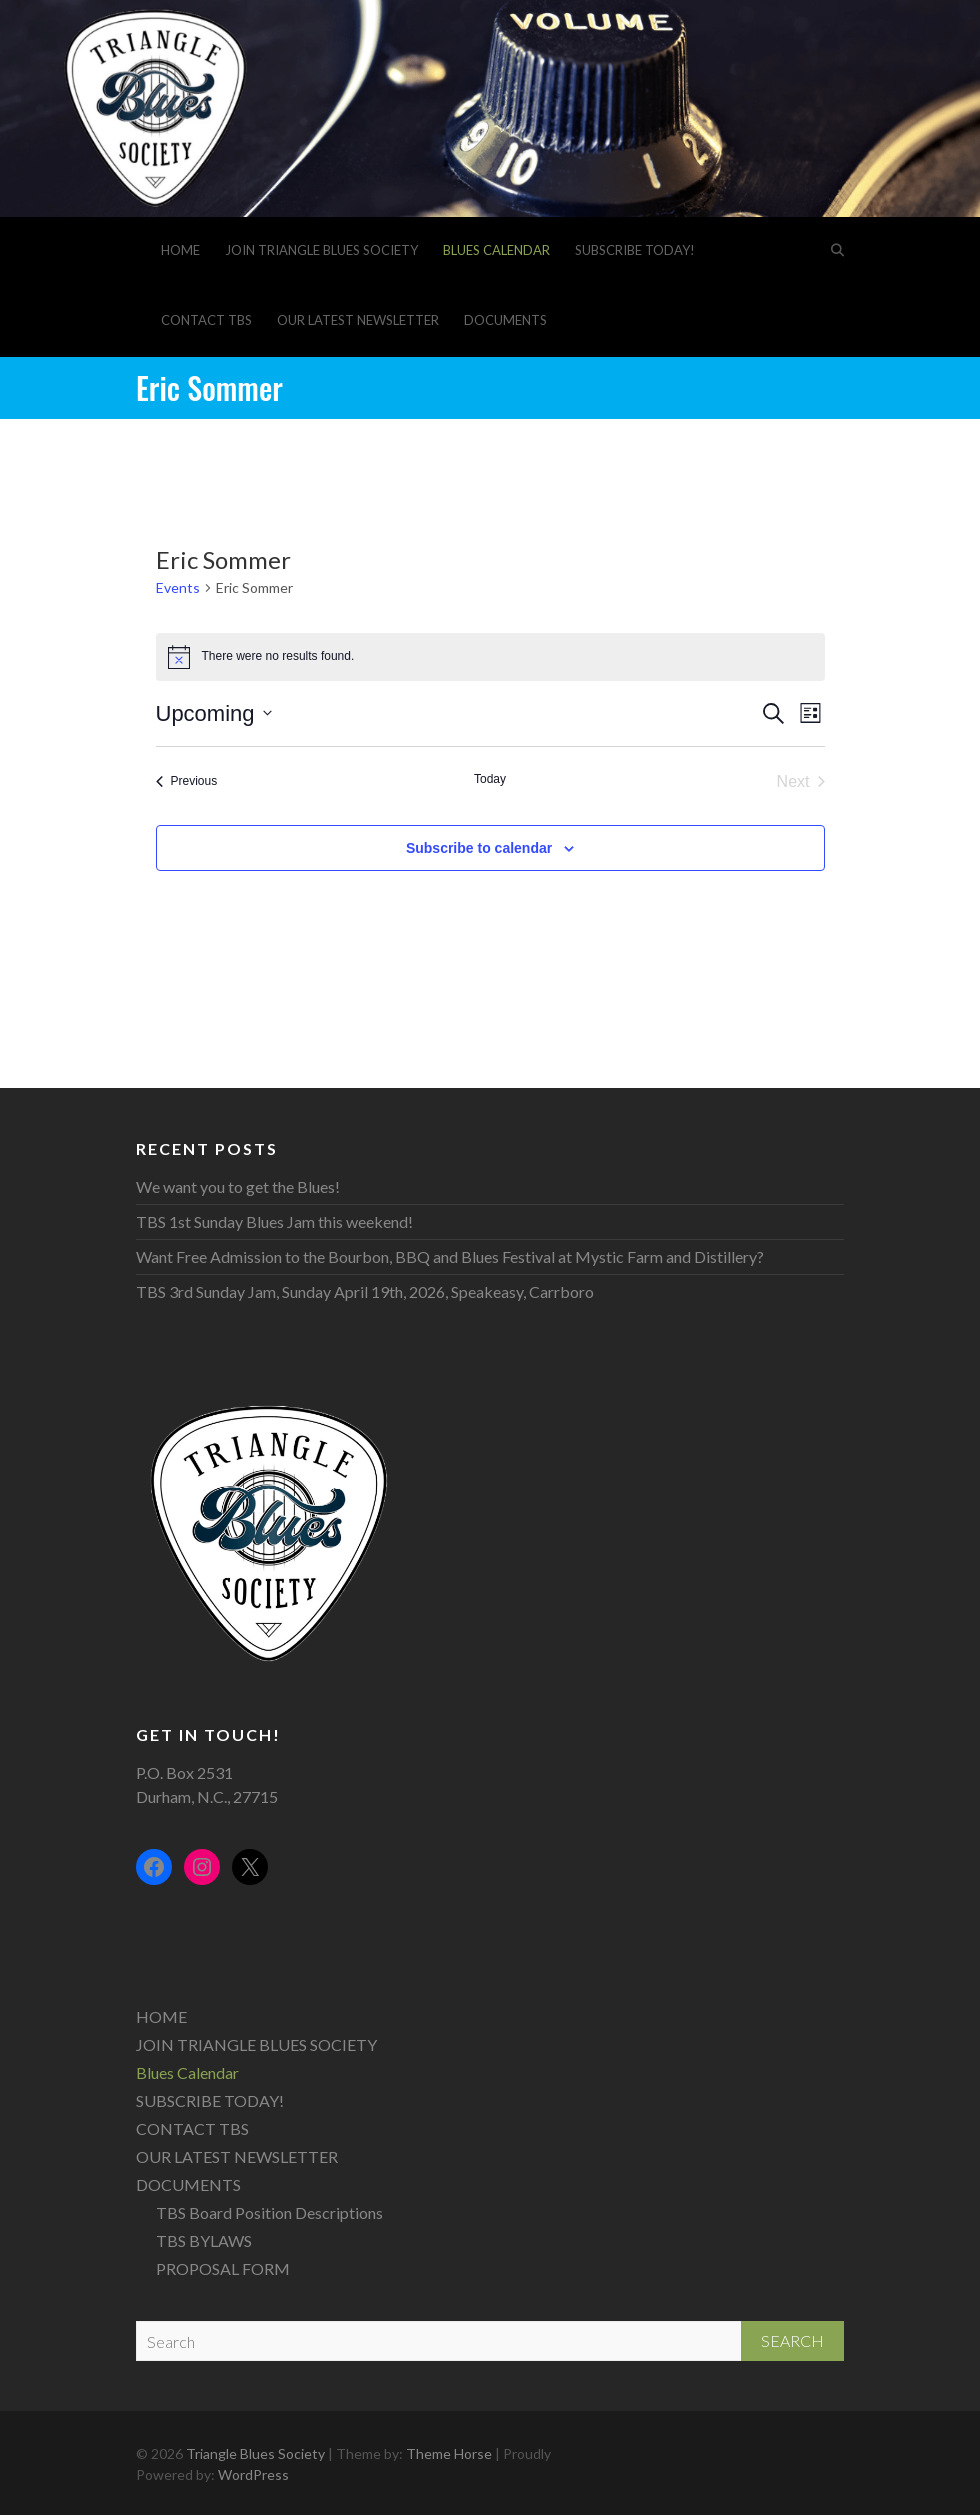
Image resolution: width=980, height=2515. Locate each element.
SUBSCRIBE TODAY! (635, 250)
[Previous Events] (187, 782)
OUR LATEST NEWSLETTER (358, 320)
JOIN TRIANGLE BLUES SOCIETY (321, 250)
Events (178, 587)
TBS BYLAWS (204, 2240)
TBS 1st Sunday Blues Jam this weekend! (274, 1221)
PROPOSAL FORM (223, 2268)
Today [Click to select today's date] (490, 779)
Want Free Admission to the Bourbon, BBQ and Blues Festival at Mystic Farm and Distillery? (450, 1256)
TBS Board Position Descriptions (269, 2212)
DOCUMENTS (505, 320)
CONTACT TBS (206, 320)
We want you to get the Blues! (238, 1186)
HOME (180, 250)
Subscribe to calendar (479, 848)
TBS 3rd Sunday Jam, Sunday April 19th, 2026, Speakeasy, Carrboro (365, 1291)
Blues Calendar (496, 250)
